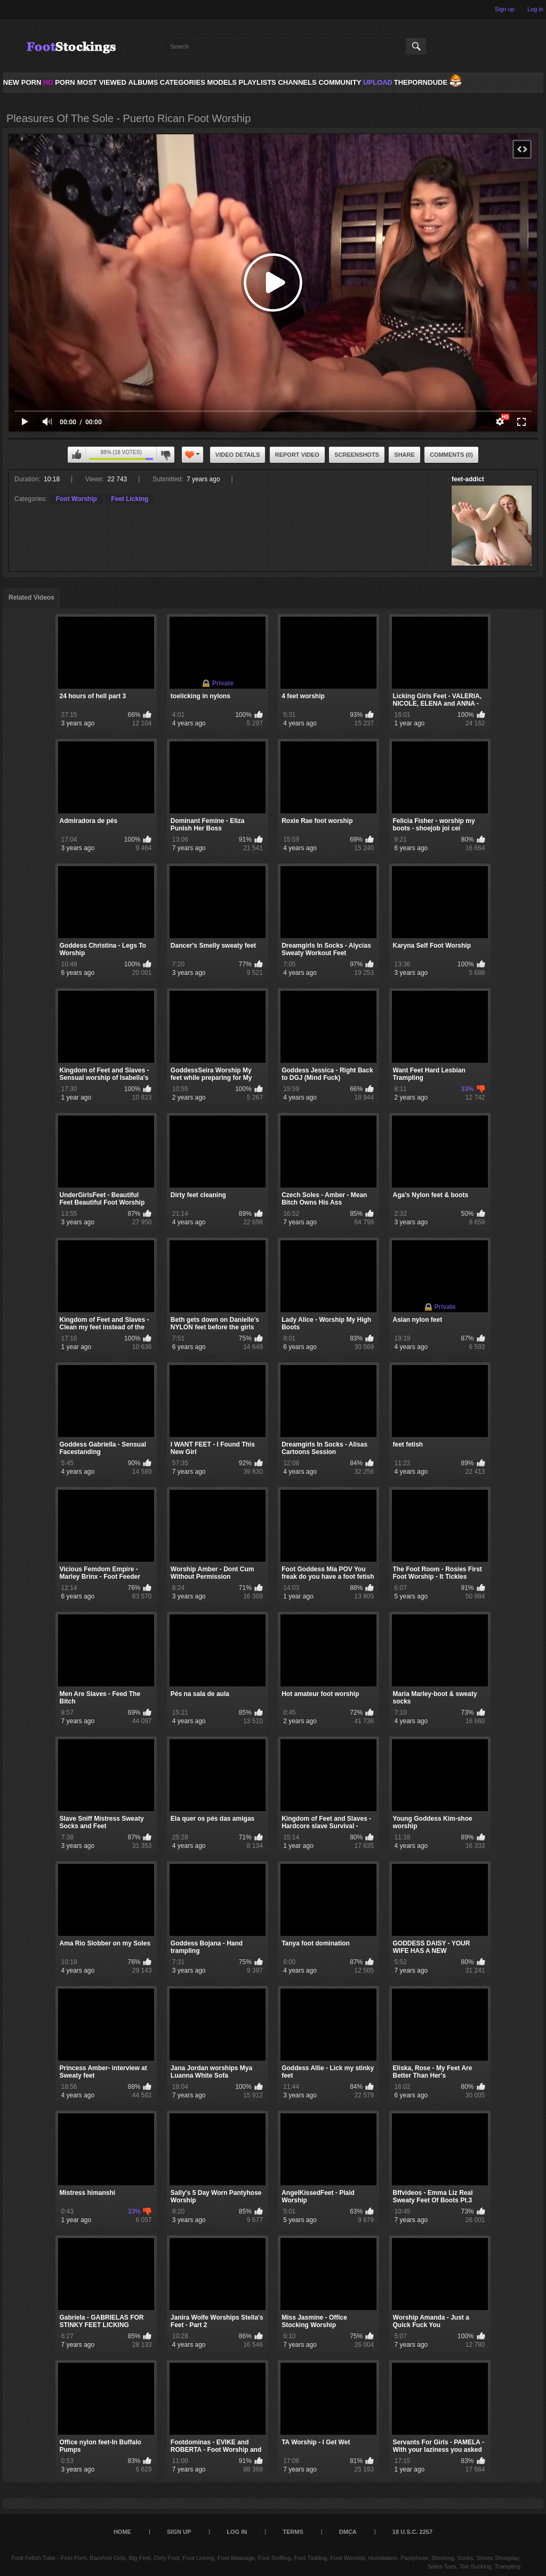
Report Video (297, 454)
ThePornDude (420, 82)
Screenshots (356, 454)
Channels (297, 82)
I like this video (77, 455)
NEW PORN (22, 82)
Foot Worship (76, 499)
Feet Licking (129, 499)
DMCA (348, 2532)
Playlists (257, 82)
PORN (59, 82)
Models (222, 82)
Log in (535, 9)
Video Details (237, 454)
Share (404, 454)
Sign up (505, 9)
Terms (293, 2532)
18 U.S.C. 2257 (412, 2532)
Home (122, 2532)
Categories (182, 82)
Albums (143, 82)
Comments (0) (451, 454)
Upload (377, 82)
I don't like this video (165, 455)
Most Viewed (101, 82)
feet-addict (468, 479)
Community (339, 82)
